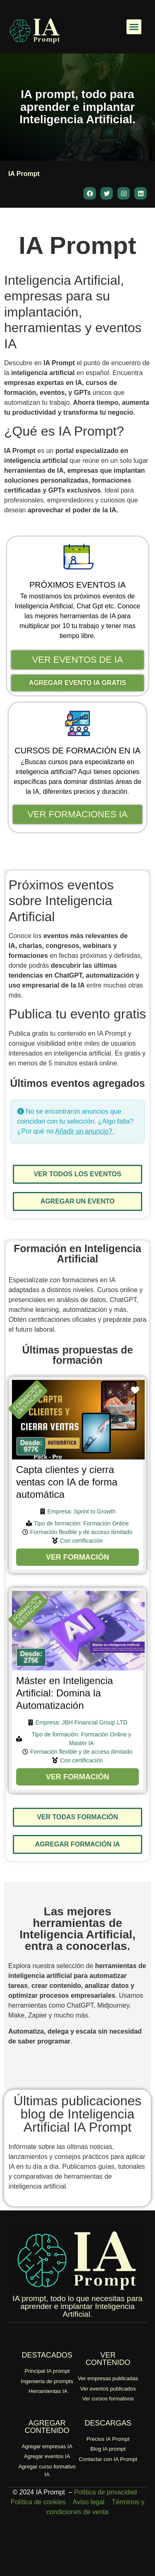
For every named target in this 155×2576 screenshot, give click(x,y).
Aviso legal (89, 2502)
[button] (133, 26)
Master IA (81, 1743)
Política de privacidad (105, 2492)
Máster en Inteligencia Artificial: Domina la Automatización (64, 1693)
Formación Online (106, 1523)
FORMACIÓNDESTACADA (28, 1399)
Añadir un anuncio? (84, 1131)
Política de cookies (37, 2502)
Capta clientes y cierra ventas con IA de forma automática (66, 1482)
